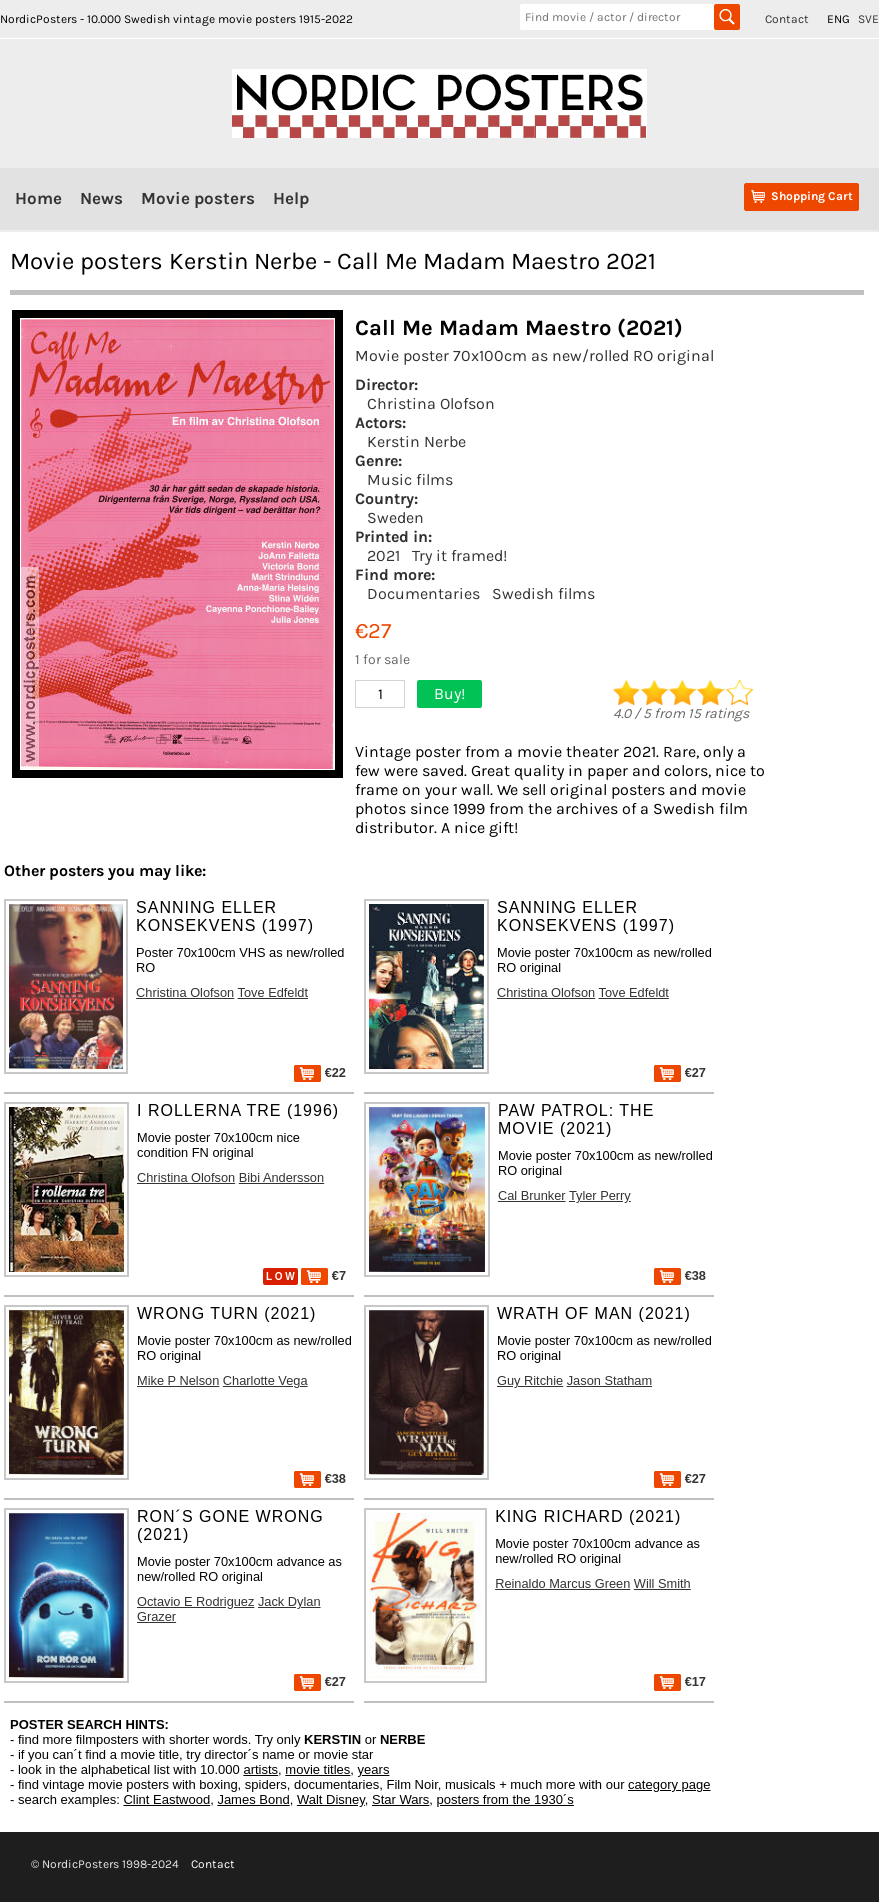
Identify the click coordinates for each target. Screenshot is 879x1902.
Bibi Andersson (281, 1177)
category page (669, 1784)
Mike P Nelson (178, 1380)
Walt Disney (331, 1799)
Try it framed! (459, 555)
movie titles (317, 1769)
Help (291, 198)
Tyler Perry (600, 1195)
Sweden (395, 517)
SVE (868, 19)
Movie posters (198, 198)
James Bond (253, 1799)
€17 (680, 1681)
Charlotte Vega (265, 1380)
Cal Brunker (532, 1195)
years (374, 1769)
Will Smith (662, 1583)
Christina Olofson (431, 403)
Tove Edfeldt (273, 992)
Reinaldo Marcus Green (562, 1583)
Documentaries (423, 593)
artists (260, 1769)
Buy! (449, 693)
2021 (383, 555)
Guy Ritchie (530, 1380)
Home (38, 198)
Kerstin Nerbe (416, 441)
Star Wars (400, 1799)
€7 (323, 1275)
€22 (320, 1072)
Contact (787, 19)
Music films (410, 479)
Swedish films (543, 593)
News (101, 198)
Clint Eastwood (166, 1799)
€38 (680, 1275)
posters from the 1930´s (505, 1799)
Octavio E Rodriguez (195, 1601)
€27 (680, 1072)
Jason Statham (609, 1380)
